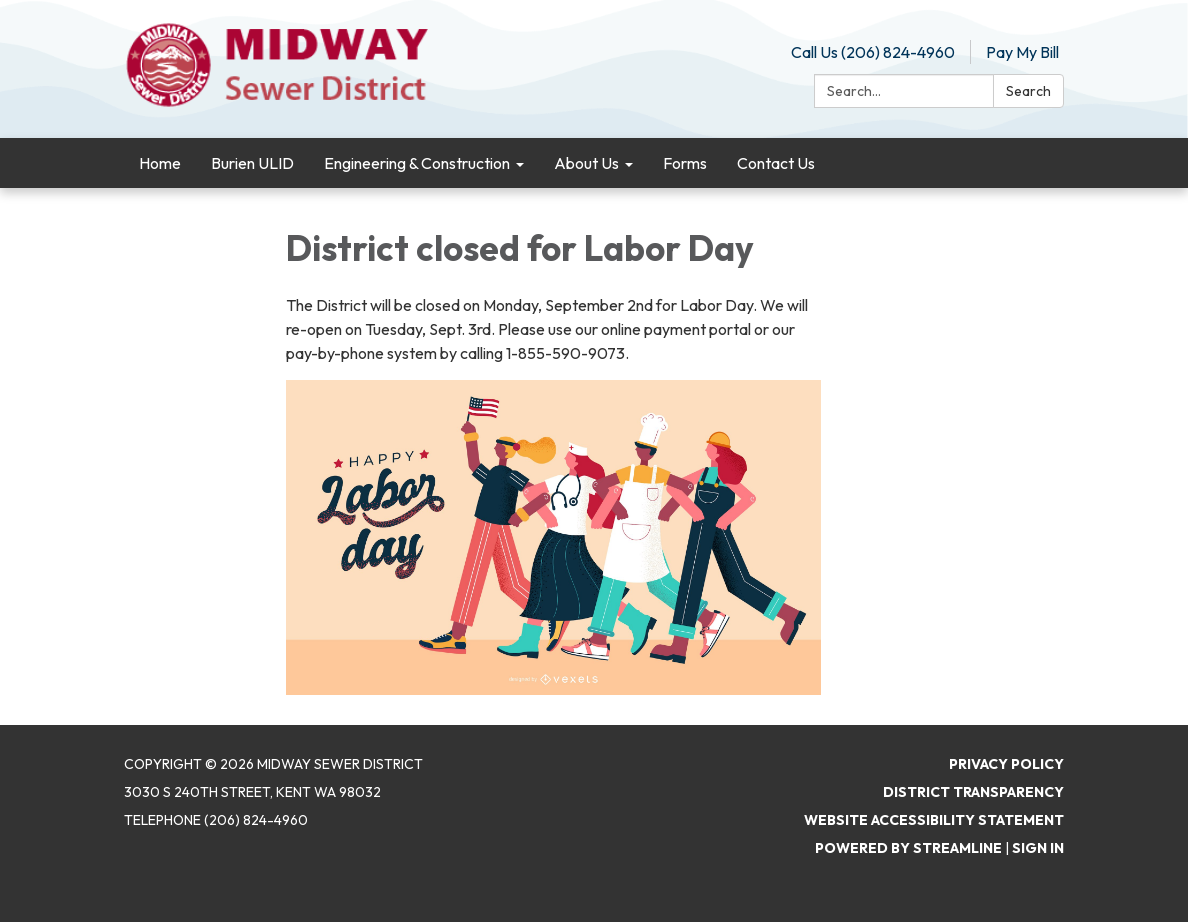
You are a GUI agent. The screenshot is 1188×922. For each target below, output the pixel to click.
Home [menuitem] (160, 163)
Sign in (1038, 848)
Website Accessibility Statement (934, 820)
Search (1028, 91)
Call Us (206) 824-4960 (873, 52)
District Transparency (973, 792)
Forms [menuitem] (685, 163)
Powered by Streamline (908, 848)
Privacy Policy (1006, 764)
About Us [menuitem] (586, 163)
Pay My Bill (1022, 52)
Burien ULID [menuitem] (252, 163)
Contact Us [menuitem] (776, 163)
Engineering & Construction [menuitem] (417, 163)
